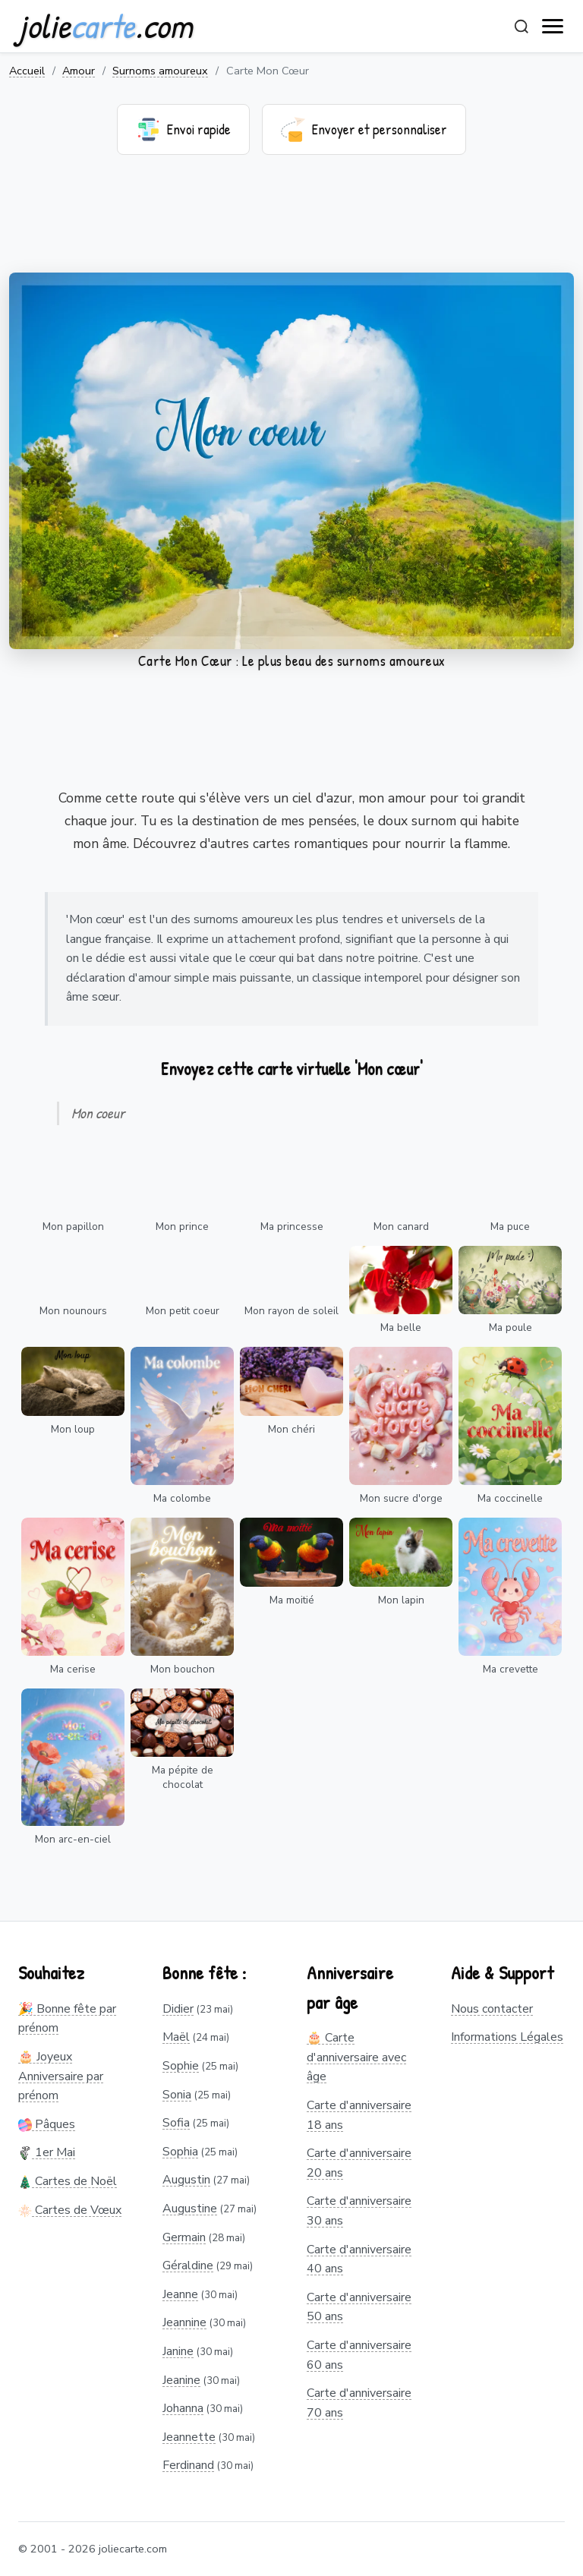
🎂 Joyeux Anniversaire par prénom (60, 2076)
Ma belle (400, 1327)
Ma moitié (291, 1600)
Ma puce (510, 1226)
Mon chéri (291, 1429)
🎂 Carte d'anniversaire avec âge (356, 2057)
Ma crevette (510, 1669)
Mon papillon (73, 1226)
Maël (176, 2037)
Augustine (189, 2208)
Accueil (27, 70)
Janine (178, 2351)
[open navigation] (553, 26)
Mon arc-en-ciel (73, 1839)
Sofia (176, 2122)
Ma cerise (73, 1669)
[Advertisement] (291, 223)
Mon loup (73, 1429)
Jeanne (180, 2294)
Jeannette (189, 2437)
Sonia (176, 2094)
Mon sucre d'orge (401, 1498)
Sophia (180, 2151)
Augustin (186, 2179)
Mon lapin (401, 1600)
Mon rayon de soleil (291, 1311)
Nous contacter (492, 2009)
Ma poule (510, 1327)
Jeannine (184, 2322)
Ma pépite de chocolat (182, 1777)
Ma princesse (291, 1226)
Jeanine (181, 2380)
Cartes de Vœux (69, 2210)
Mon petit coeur (182, 1311)
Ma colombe (182, 1498)
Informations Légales (507, 2037)
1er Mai (46, 2152)
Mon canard (401, 1226)
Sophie (180, 2065)
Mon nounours (73, 1311)
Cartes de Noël (67, 2181)
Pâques (46, 2124)
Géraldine (187, 2265)
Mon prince (182, 1226)
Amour (78, 70)
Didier (178, 2009)
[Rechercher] (521, 26)
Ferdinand (188, 2465)
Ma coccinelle (510, 1498)
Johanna (182, 2408)
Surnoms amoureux (160, 70)
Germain (184, 2237)
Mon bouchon (182, 1669)
